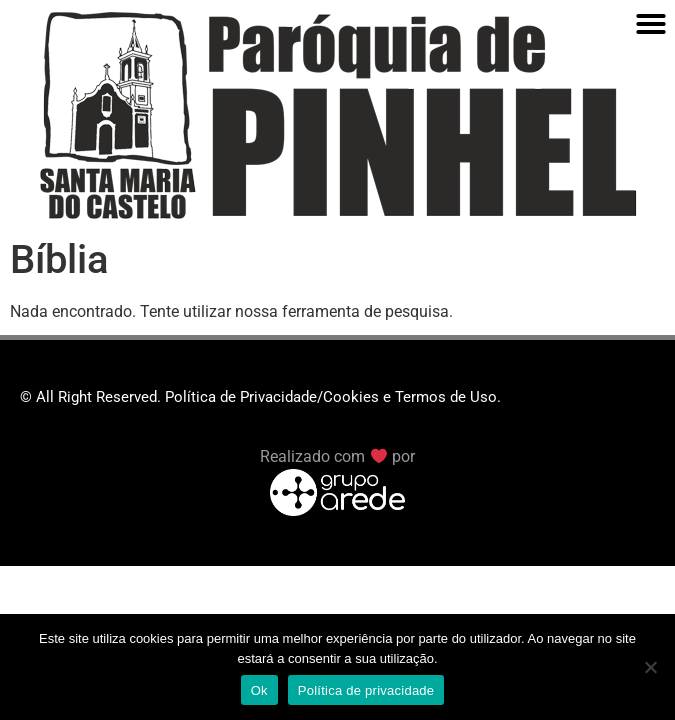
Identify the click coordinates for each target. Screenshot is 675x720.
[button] (651, 24)
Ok (259, 690)
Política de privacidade (366, 690)
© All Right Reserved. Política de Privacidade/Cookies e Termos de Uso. (260, 397)
